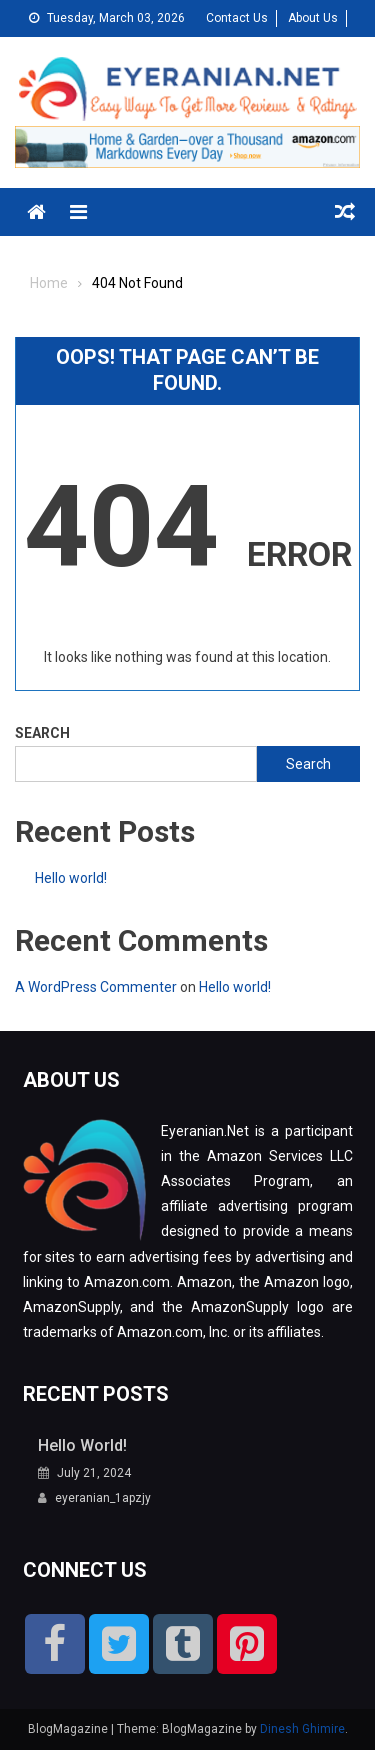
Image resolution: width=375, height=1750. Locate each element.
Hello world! (71, 878)
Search (42, 733)
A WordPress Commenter (96, 987)
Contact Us (237, 18)
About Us (313, 18)
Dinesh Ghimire (302, 1729)
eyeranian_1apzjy (103, 1498)
